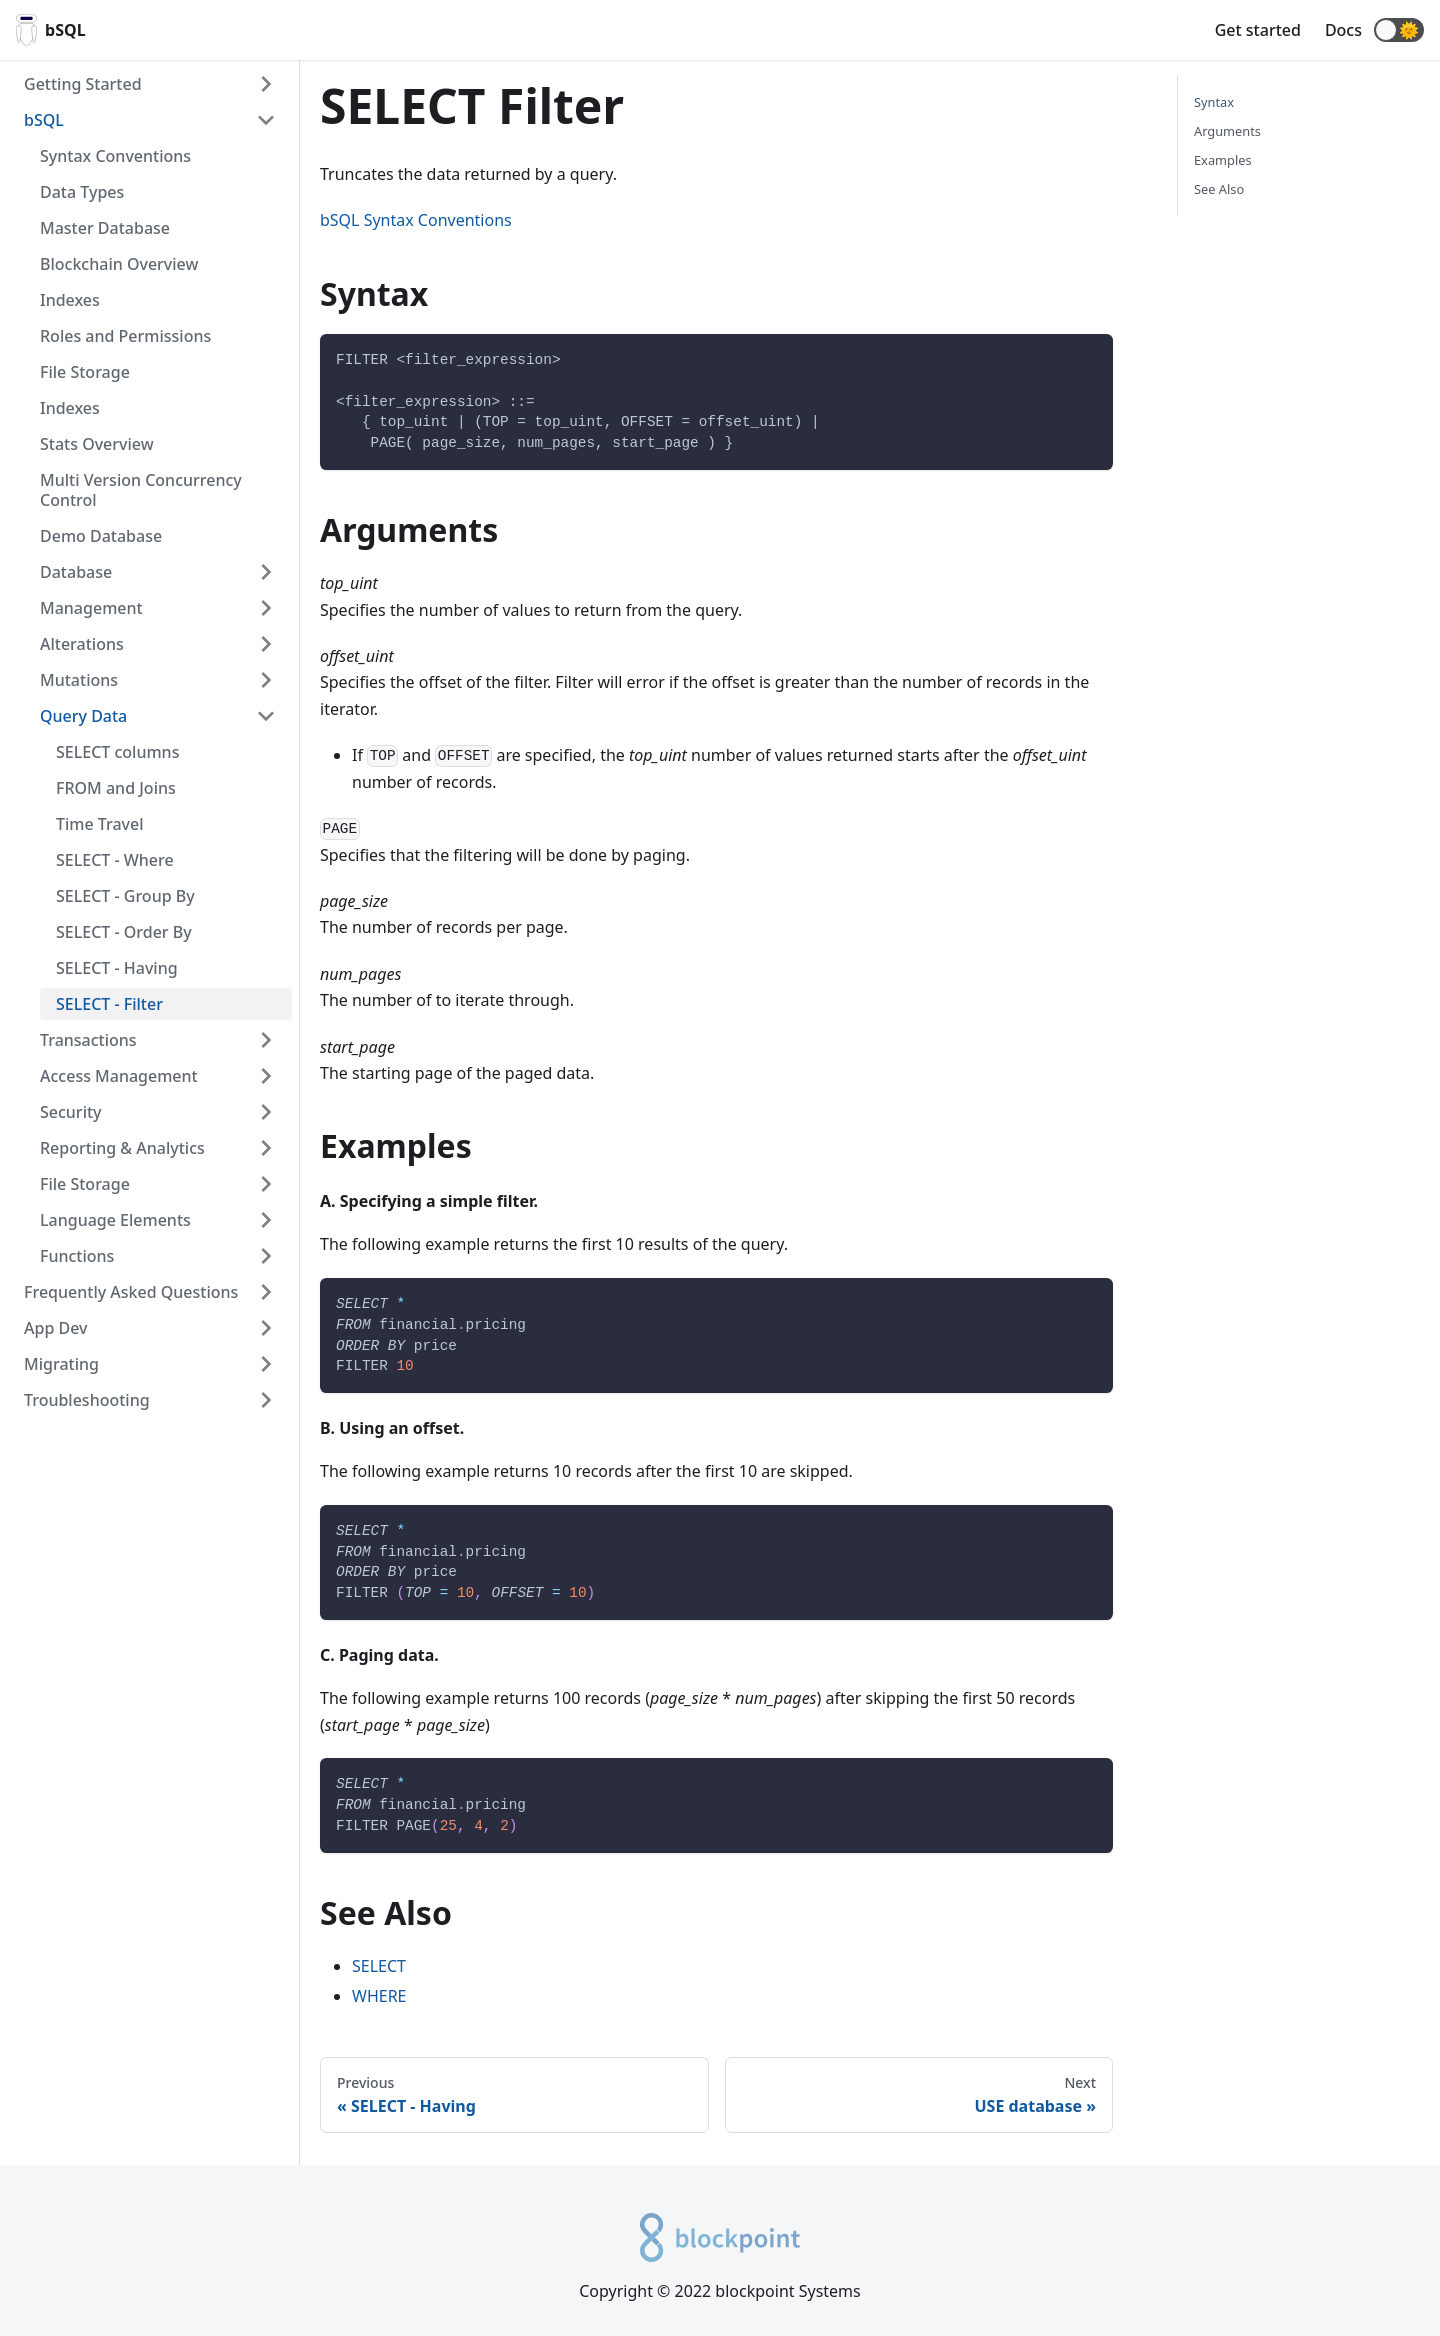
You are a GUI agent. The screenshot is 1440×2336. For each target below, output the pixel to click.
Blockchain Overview (119, 264)
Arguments (1227, 131)
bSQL (44, 120)
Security (71, 1112)
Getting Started (83, 84)
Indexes (70, 300)
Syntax (1214, 102)
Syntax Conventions (115, 156)
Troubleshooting (87, 1400)
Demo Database (101, 536)
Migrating (61, 1364)
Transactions (88, 1040)
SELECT (379, 1966)
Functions (77, 1256)
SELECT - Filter (109, 1004)
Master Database (105, 228)
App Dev (55, 1328)
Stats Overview (97, 444)
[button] (1399, 30)
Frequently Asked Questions (131, 1292)
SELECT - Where (115, 860)
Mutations (79, 680)
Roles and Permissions (125, 336)
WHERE (379, 1996)
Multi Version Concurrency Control (141, 490)
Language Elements (115, 1220)
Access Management (119, 1076)
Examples (1223, 160)
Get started (1258, 30)
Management (91, 608)
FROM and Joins (116, 788)
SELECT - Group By (125, 896)
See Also (1219, 189)
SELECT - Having (117, 968)
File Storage (85, 372)
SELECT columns (117, 752)
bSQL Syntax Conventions (416, 220)
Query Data (83, 716)
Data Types (82, 192)
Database (76, 572)
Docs (1343, 30)
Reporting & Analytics (122, 1148)
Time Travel (100, 824)
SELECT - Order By (124, 932)
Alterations (82, 644)
